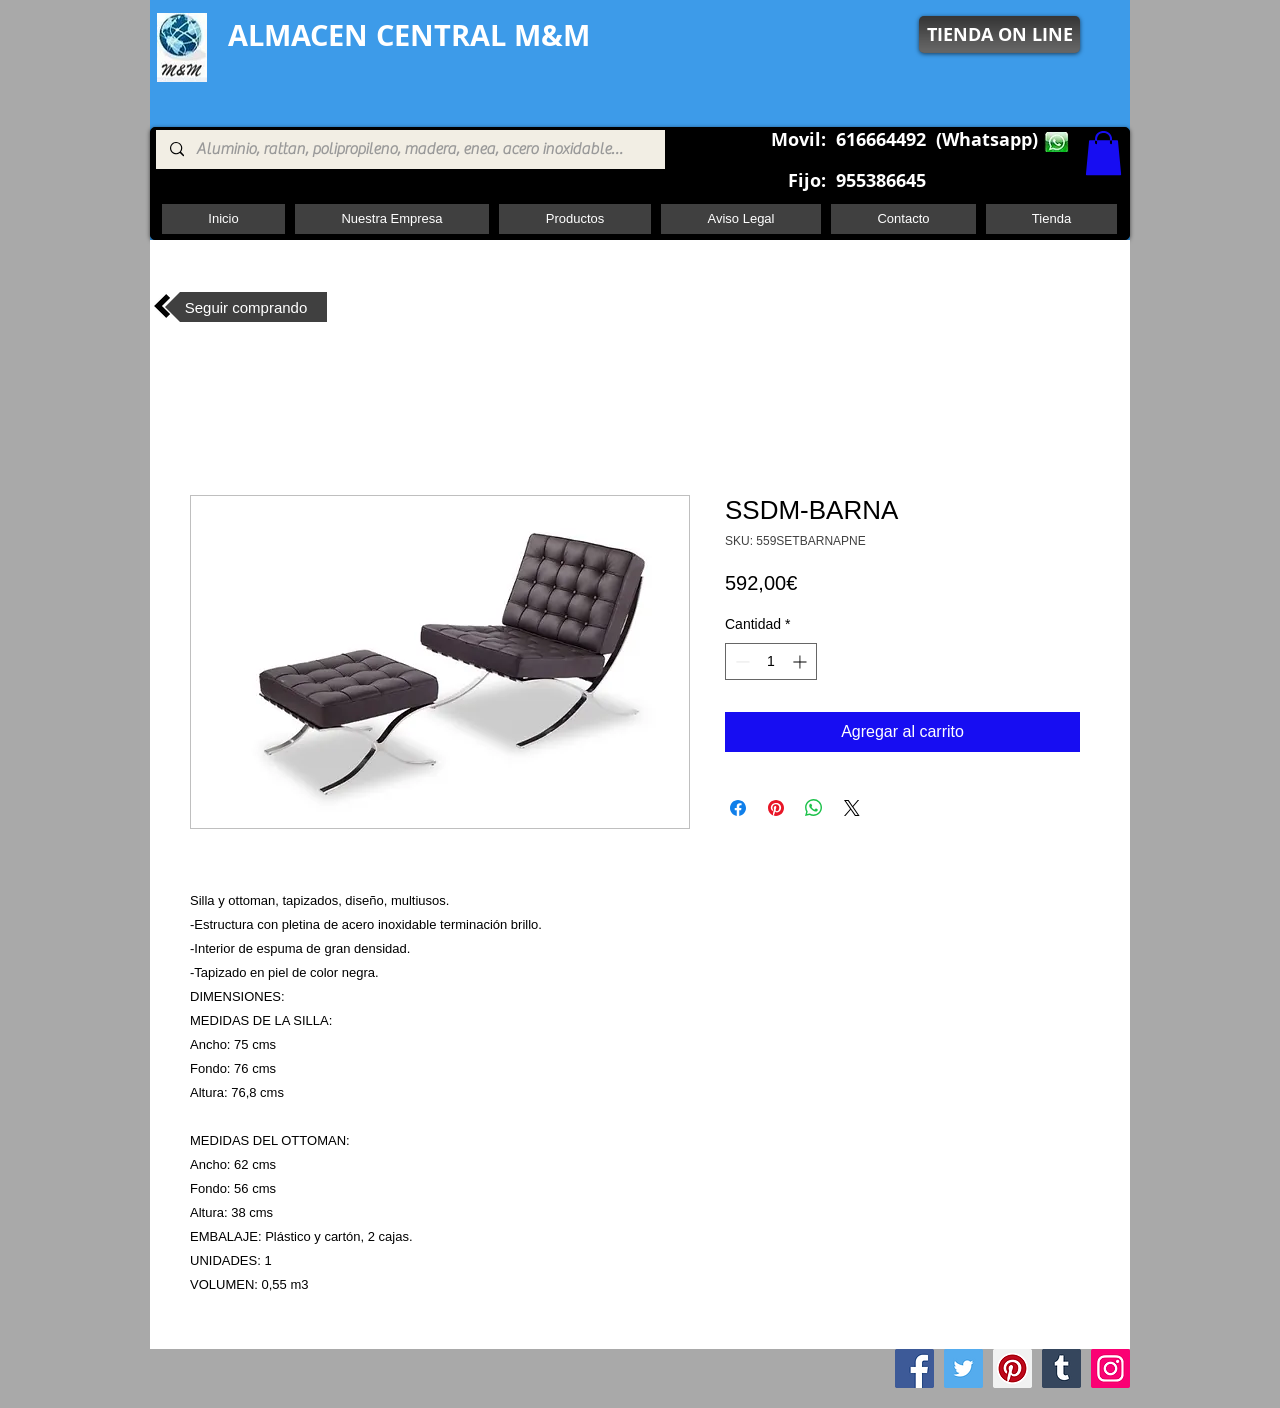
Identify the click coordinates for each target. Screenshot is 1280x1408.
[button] (1103, 153)
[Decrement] (740, 661)
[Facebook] (914, 1368)
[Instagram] (1110, 1368)
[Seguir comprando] (246, 307)
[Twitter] (963, 1368)
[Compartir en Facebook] (738, 808)
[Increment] (801, 661)
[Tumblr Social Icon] (1061, 1368)
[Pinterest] (1012, 1368)
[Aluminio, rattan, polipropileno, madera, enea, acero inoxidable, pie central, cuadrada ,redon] (409, 149)
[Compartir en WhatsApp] (814, 808)
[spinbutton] (771, 661)
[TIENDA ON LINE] (999, 34)
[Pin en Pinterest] (776, 808)
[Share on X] (852, 808)
